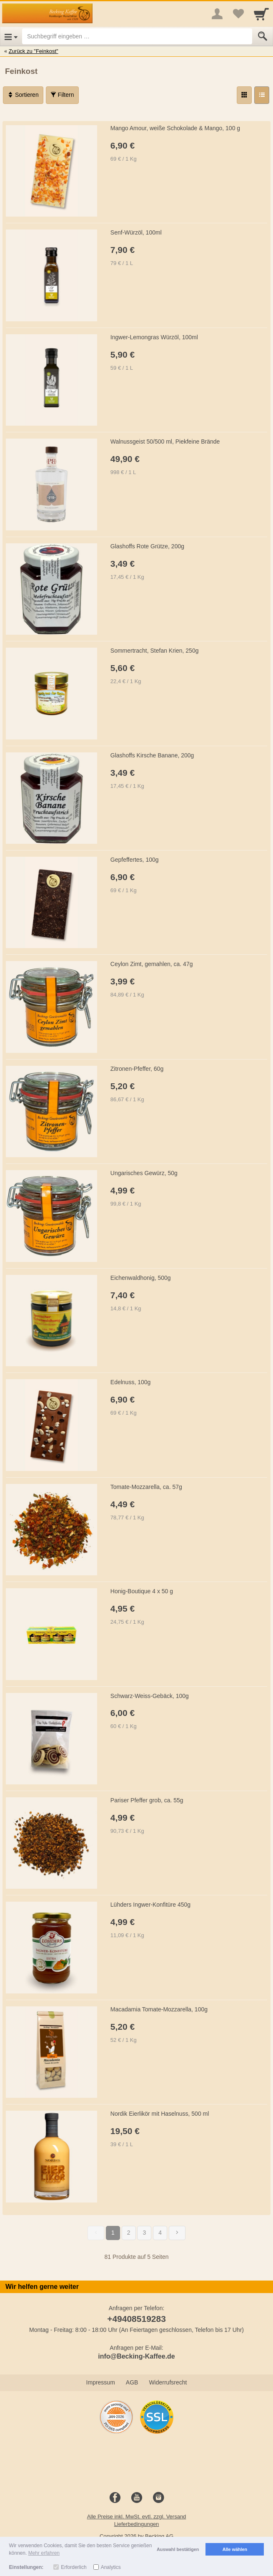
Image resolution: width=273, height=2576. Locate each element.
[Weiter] (177, 2233)
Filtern (62, 94)
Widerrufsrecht (168, 2382)
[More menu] (217, 14)
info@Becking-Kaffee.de (136, 2356)
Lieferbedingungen (136, 2524)
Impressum (100, 2382)
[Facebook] (115, 2498)
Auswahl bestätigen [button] (178, 2549)
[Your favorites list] (238, 14)
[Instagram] (158, 2498)
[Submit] (262, 36)
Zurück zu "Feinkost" (33, 51)
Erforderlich (73, 2567)
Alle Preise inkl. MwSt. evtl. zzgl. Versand (136, 2516)
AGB (132, 2382)
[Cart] (261, 14)
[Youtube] (137, 2498)
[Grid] (244, 95)
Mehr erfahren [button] (44, 2553)
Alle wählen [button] (235, 2549)
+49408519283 (136, 2319)
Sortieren (23, 94)
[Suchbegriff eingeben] (137, 36)
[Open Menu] (11, 36)
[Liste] (261, 95)
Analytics (111, 2567)
